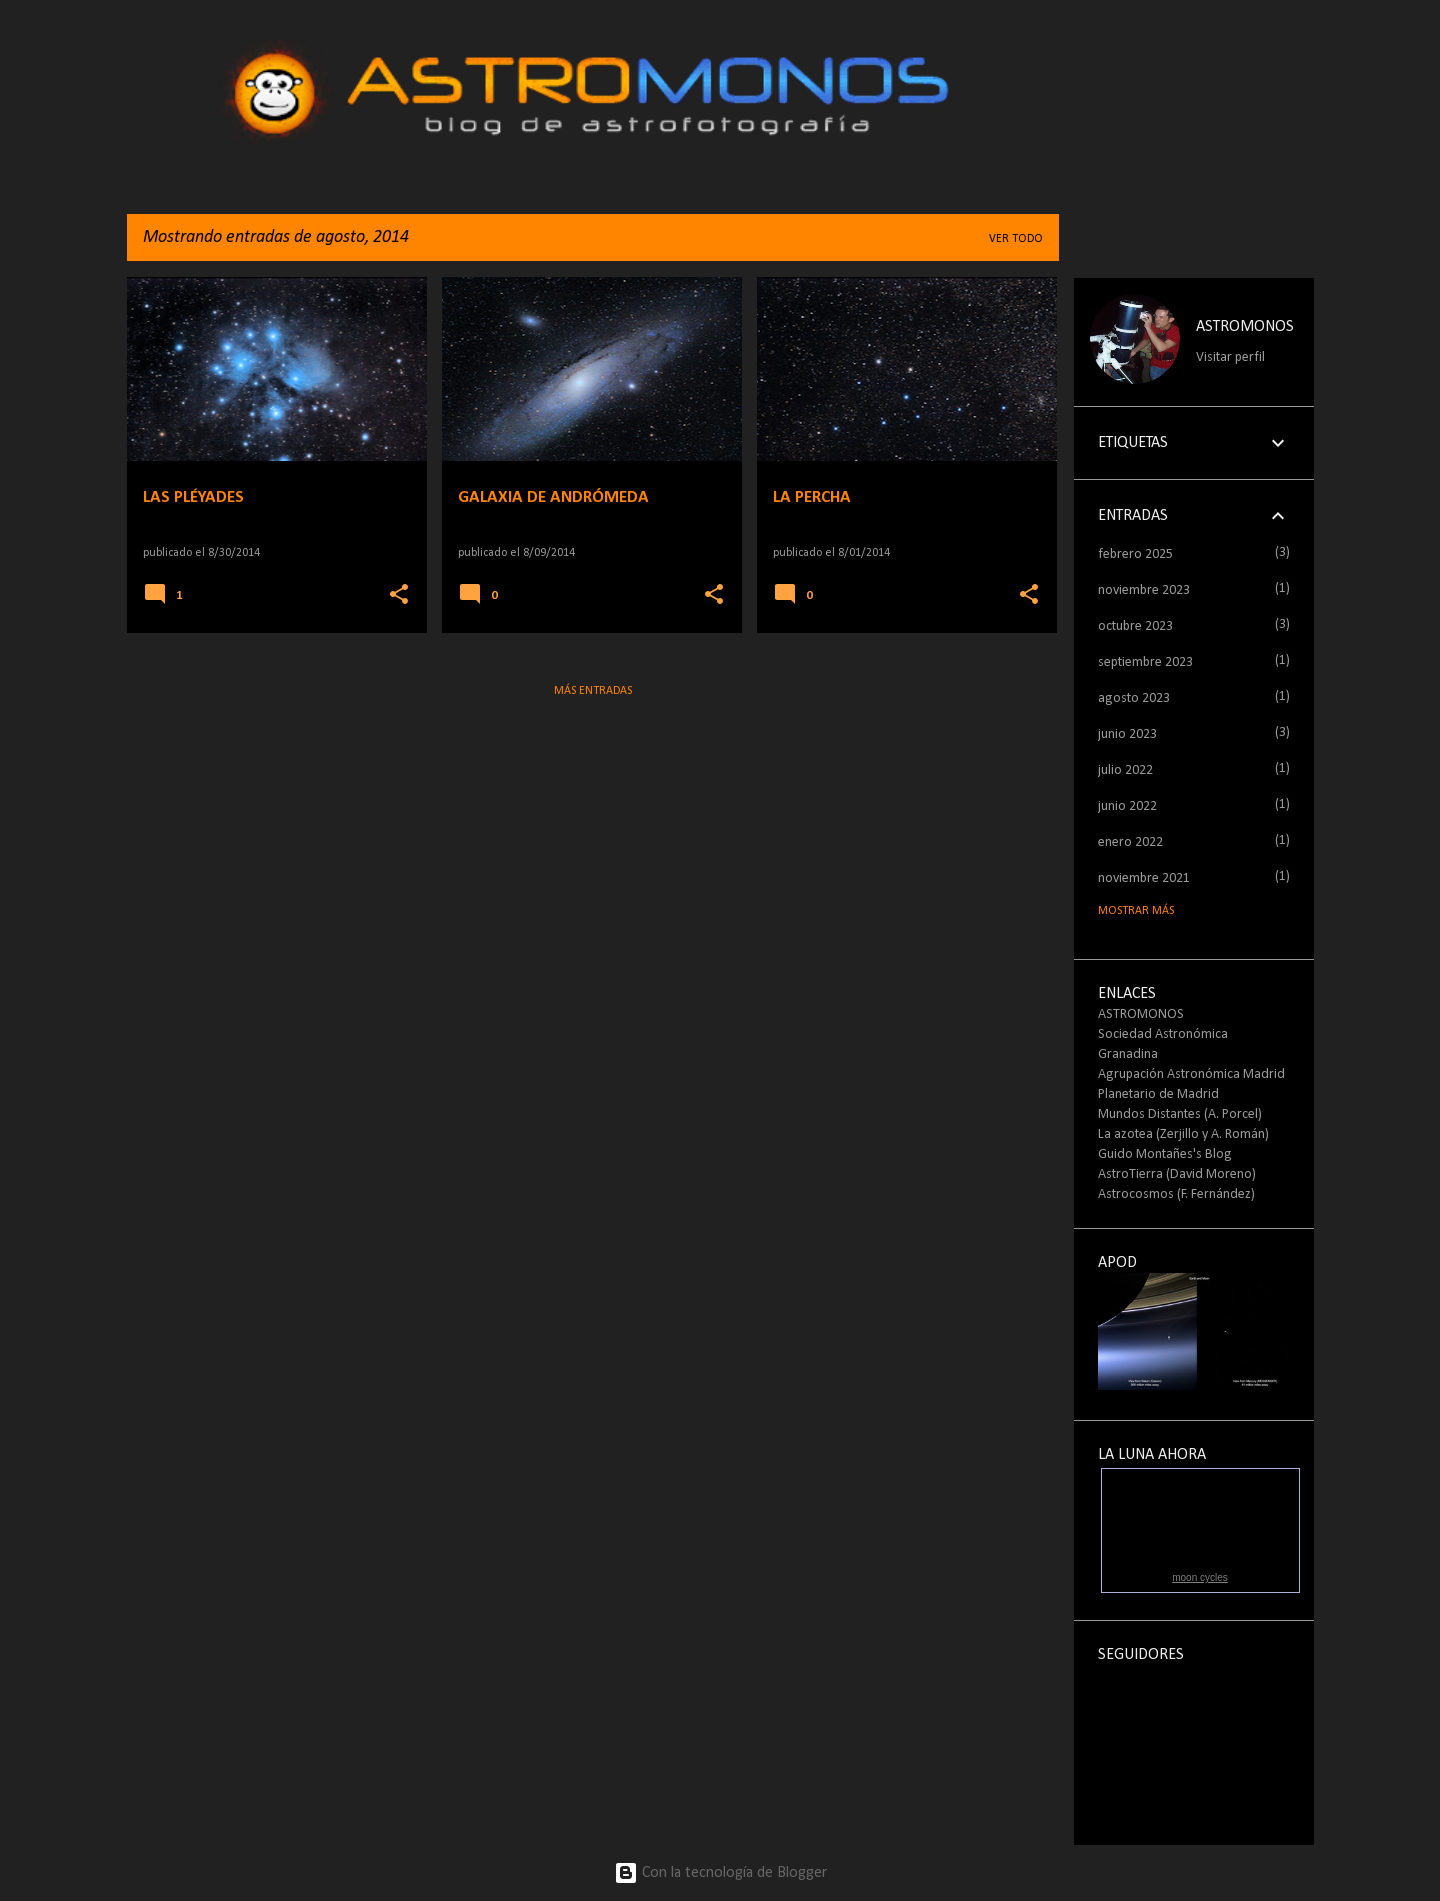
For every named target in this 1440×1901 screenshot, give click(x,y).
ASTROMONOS (1245, 327)
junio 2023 (1127, 734)
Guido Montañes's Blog (1165, 1154)
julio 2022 (1125, 770)
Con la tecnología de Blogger (720, 1873)
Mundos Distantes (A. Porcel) (1180, 1114)
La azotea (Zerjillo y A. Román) (1183, 1134)
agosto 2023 (1134, 698)
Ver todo (1016, 239)
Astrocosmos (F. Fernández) (1176, 1194)
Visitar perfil (1230, 357)
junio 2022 (1127, 806)
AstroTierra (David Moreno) (1177, 1174)
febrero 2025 (1135, 554)
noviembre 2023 (1144, 590)
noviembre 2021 (1144, 878)
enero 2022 (1130, 842)
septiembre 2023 (1145, 662)
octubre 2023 (1135, 626)
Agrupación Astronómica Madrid (1191, 1074)
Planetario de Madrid (1158, 1094)
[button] (399, 595)
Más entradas (593, 691)
